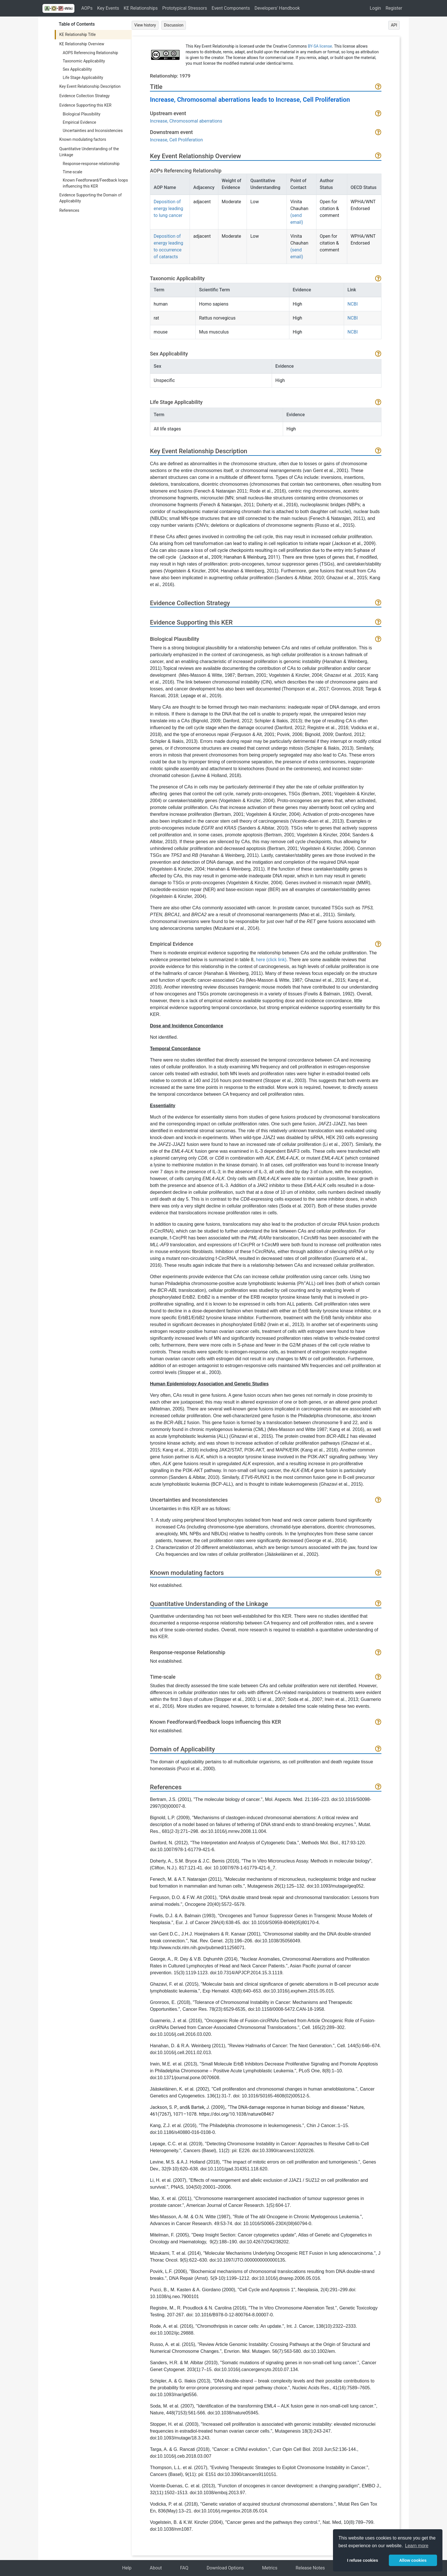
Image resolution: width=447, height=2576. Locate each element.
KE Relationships (141, 8)
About (156, 2568)
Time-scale (72, 172)
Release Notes (310, 2568)
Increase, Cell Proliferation (176, 140)
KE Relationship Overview (81, 44)
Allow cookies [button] (412, 2560)
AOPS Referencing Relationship (90, 52)
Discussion (173, 25)
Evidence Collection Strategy (84, 95)
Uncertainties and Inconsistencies (93, 130)
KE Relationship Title (77, 34)
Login (375, 8)
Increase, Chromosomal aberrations (186, 121)
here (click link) (271, 959)
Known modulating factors (82, 139)
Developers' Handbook (277, 8)
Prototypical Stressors (184, 8)
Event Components (231, 8)
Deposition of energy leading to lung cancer (168, 208)
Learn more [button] (416, 2545)
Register (393, 8)
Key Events (108, 8)
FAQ (184, 2568)
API (394, 25)
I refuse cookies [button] (362, 2560)
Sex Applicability (77, 69)
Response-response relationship (91, 163)
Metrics (269, 2568)
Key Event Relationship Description (90, 86)
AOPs (87, 8)
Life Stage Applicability (83, 77)
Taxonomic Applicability (84, 61)
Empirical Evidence (79, 122)
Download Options (225, 2568)
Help (126, 2568)
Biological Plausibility (81, 114)
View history (145, 25)
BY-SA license (320, 46)
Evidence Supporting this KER (85, 105)
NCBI (353, 304)
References (69, 210)
